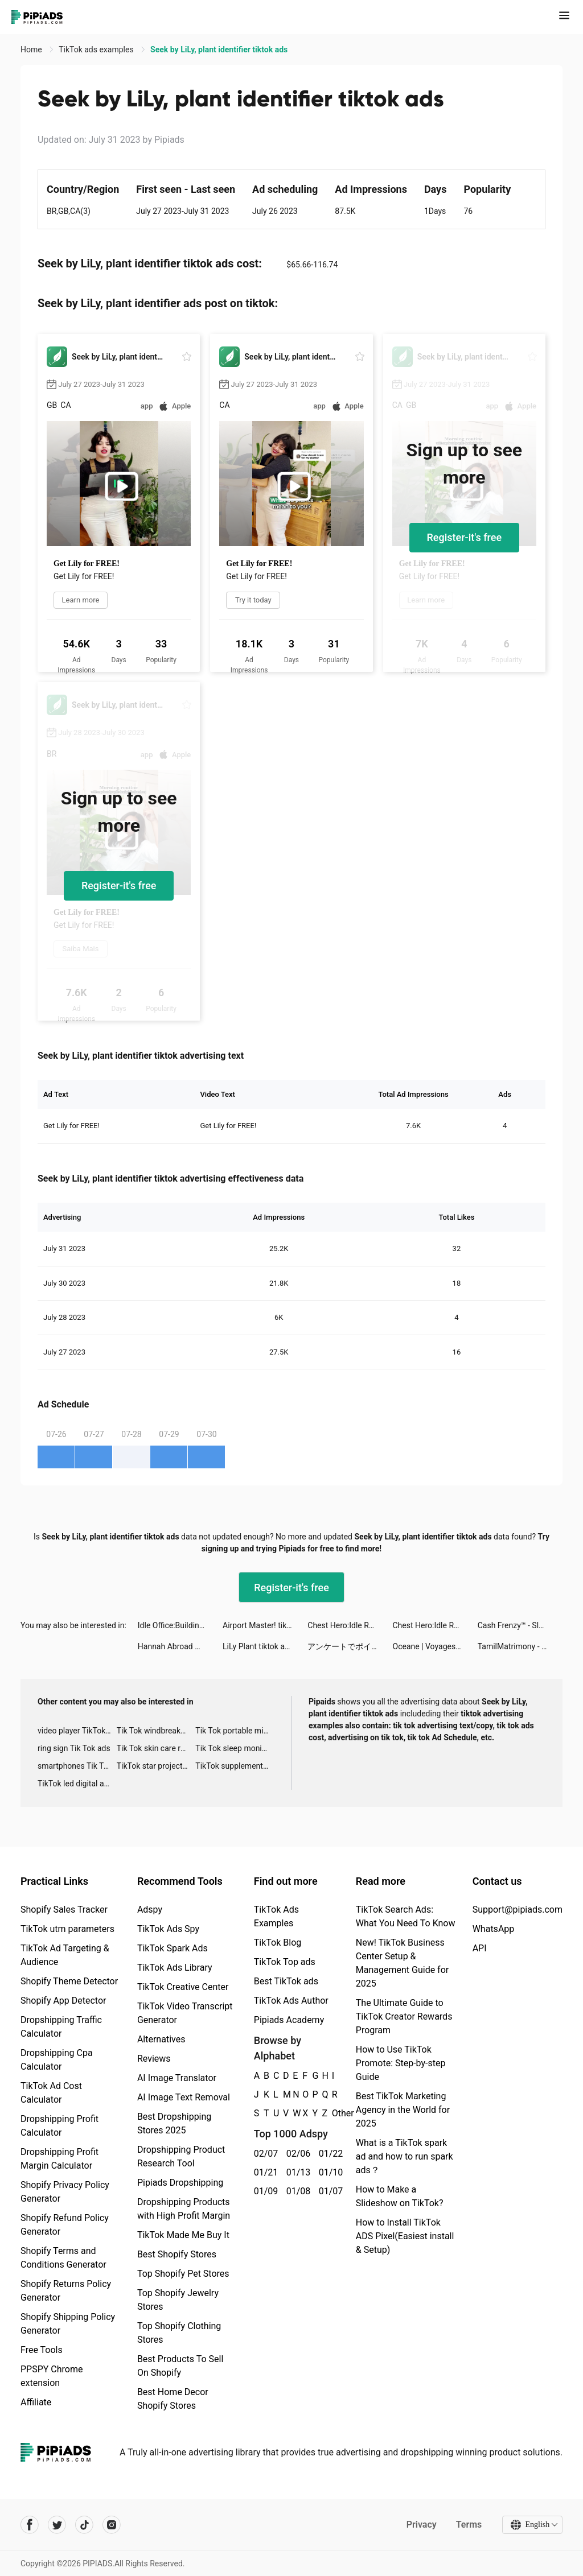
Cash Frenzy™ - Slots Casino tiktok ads (520, 1625)
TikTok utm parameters (67, 1928)
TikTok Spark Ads (172, 1948)
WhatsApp (494, 1928)
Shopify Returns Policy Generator (65, 2290)
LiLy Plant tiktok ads (258, 1646)
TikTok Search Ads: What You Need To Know (405, 1916)
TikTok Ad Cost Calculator (51, 2092)
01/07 (329, 2191)
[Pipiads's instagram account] (111, 2525)
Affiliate (35, 2402)
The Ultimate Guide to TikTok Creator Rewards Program (404, 2016)
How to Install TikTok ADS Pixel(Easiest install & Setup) (405, 2236)
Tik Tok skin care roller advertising (156, 1748)
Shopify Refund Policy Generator (64, 2224)
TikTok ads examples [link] (97, 49)
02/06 (296, 2153)
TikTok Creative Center (183, 1986)
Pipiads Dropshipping (180, 2182)
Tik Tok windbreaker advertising (156, 1730)
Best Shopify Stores (176, 2254)
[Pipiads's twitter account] (57, 2525)
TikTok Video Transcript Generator (185, 2013)
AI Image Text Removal (183, 2097)
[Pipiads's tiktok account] (84, 2525)
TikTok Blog (278, 1942)
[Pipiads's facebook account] (29, 2525)
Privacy (421, 2524)
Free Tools (41, 2349)
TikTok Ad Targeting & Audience (64, 1955)
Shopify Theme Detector (69, 1981)
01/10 (329, 2172)
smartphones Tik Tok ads (77, 1765)
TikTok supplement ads (234, 1765)
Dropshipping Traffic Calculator (61, 2026)
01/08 (296, 2191)
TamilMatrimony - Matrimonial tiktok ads (520, 1646)
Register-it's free (464, 537)
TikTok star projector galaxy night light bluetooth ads (156, 1765)
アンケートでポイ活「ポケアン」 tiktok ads (349, 1646)
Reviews (154, 2058)
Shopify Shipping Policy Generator (67, 2323)
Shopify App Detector (63, 2000)
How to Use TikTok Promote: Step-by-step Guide (401, 2063)
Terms (468, 2524)
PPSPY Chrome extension (51, 2376)
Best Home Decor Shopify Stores (172, 2399)
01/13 (296, 2172)
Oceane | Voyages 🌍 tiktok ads (435, 1646)
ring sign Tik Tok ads (74, 1748)
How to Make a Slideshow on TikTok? (400, 2196)
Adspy (149, 1909)
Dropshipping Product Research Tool (181, 2156)
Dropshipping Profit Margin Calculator (59, 2158)
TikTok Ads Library (174, 1967)
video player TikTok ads (77, 1730)
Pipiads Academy (289, 2019)
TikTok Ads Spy (168, 1928)
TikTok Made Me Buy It (183, 2235)
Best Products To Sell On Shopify (180, 2366)
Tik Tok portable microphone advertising (234, 1730)
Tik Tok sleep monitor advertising (234, 1748)
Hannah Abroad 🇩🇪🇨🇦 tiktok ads (180, 1646)
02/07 (264, 2153)
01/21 (264, 2172)
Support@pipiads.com (518, 1909)
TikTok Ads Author (291, 2000)
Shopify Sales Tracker (64, 1909)
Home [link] (32, 49)
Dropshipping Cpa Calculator (56, 2059)
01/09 (264, 2191)
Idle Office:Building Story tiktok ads (180, 1625)
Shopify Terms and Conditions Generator (63, 2257)
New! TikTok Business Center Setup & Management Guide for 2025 (402, 1963)
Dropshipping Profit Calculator (59, 2125)
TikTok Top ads (284, 1961)
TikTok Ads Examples (276, 1916)
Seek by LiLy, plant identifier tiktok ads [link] (219, 49)
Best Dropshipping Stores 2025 (174, 2123)
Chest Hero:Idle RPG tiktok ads (349, 1625)
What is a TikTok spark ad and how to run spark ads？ (404, 2156)
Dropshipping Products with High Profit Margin (183, 2209)
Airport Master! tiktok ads (265, 1625)
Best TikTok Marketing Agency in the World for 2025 (403, 2110)
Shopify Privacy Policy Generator (64, 2191)
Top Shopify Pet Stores (183, 2273)
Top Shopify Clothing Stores (179, 2333)
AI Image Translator (176, 2078)
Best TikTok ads (286, 1981)
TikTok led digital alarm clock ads (77, 1783)
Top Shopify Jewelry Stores (178, 2300)
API (480, 1948)
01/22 (329, 2153)
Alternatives (161, 2039)
